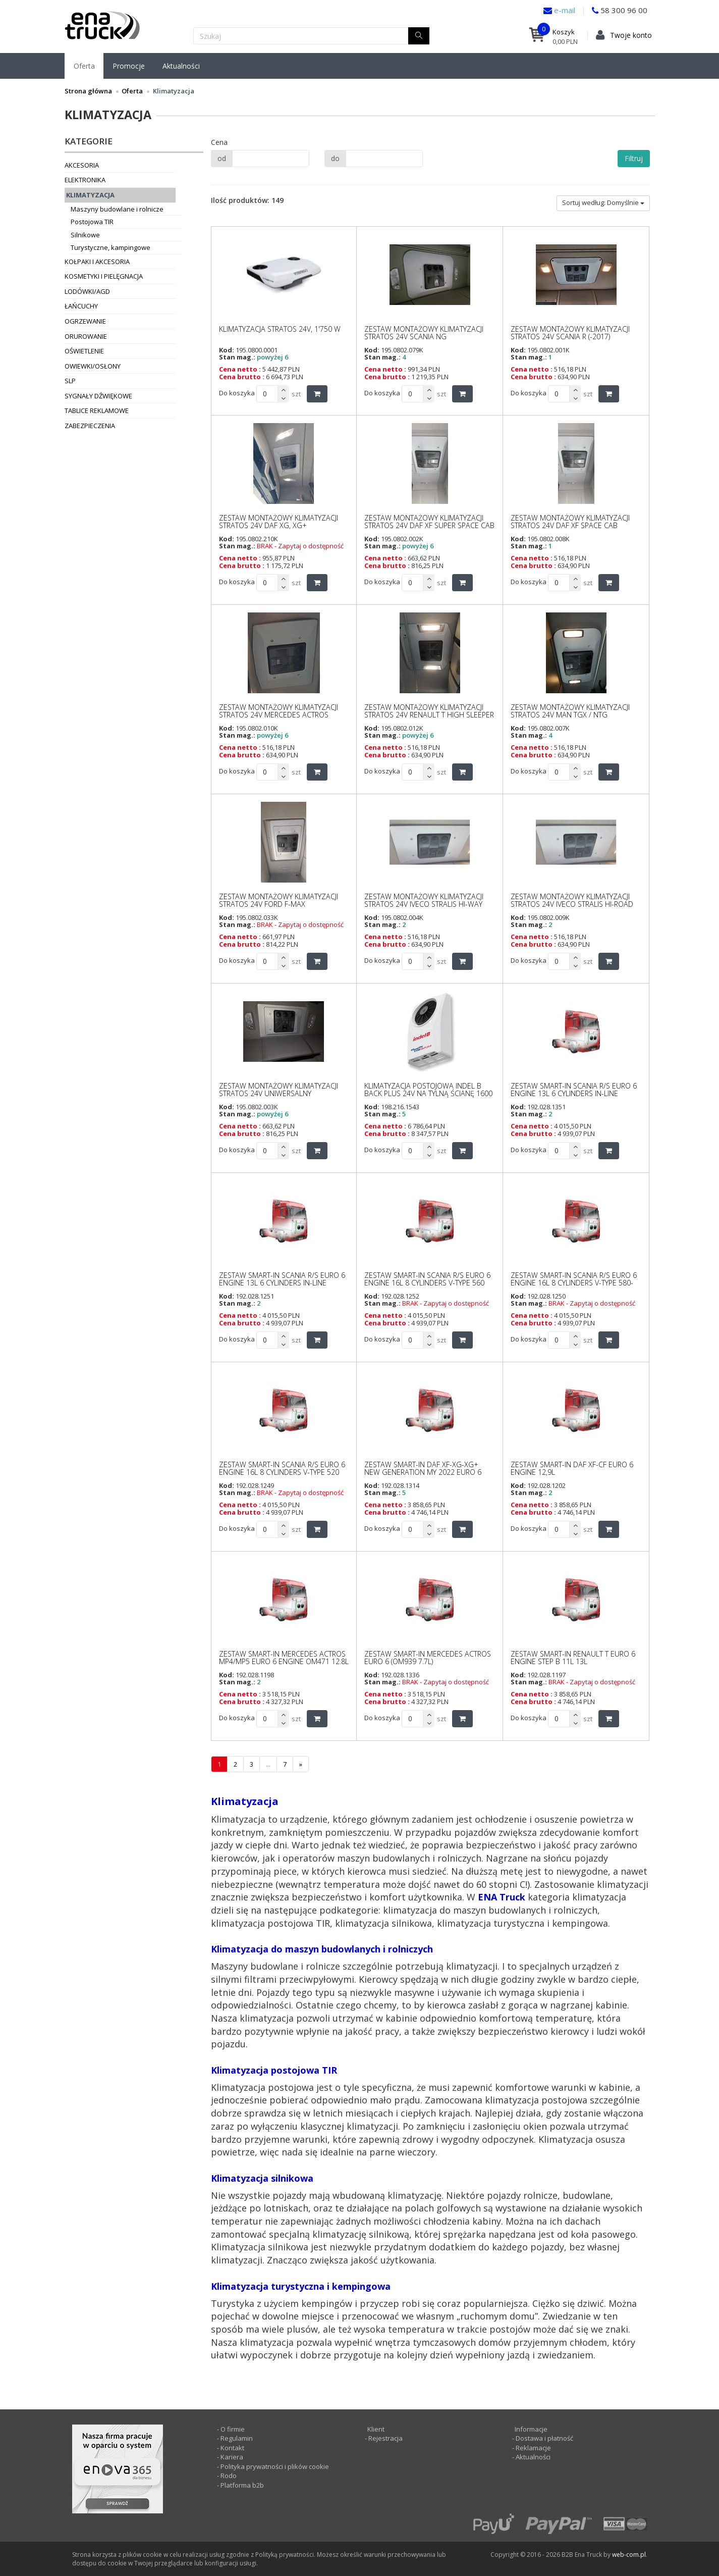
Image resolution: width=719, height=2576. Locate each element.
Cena (219, 142)
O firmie (232, 2429)
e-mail (563, 10)
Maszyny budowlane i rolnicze (117, 209)
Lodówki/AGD (87, 291)
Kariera (231, 2456)
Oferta (84, 66)
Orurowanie (86, 336)
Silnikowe (85, 234)
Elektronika (85, 179)
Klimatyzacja (90, 194)
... (268, 1764)
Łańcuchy (81, 306)
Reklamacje (533, 2447)
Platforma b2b (241, 2485)
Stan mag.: (237, 356)
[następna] (301, 1764)
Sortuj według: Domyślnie (603, 202)
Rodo (228, 2475)
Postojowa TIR (92, 221)
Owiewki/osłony (93, 366)
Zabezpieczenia (90, 425)
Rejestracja (385, 2438)
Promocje (129, 66)
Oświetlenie (84, 350)
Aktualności (181, 66)
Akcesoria (82, 165)
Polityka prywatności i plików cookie (274, 2466)
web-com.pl (629, 2554)
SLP (70, 380)
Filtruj (634, 158)
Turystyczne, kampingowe (110, 247)
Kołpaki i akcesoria (97, 261)
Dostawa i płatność (544, 2438)
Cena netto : (240, 369)
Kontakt (232, 2447)
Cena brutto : (241, 376)
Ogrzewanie (85, 321)
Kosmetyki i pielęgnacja (104, 276)
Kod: (226, 349)
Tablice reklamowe (97, 410)
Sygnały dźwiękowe (98, 395)
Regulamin (236, 2438)
